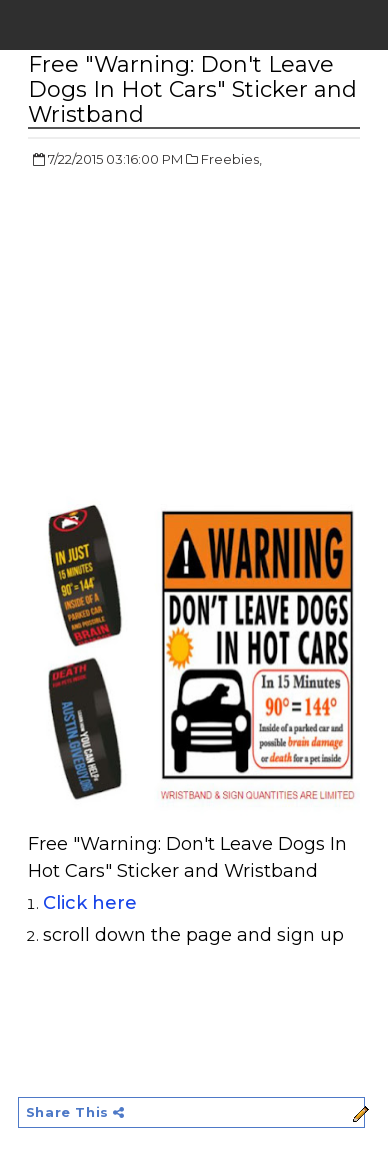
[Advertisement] (196, 330)
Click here (90, 903)
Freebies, (231, 159)
